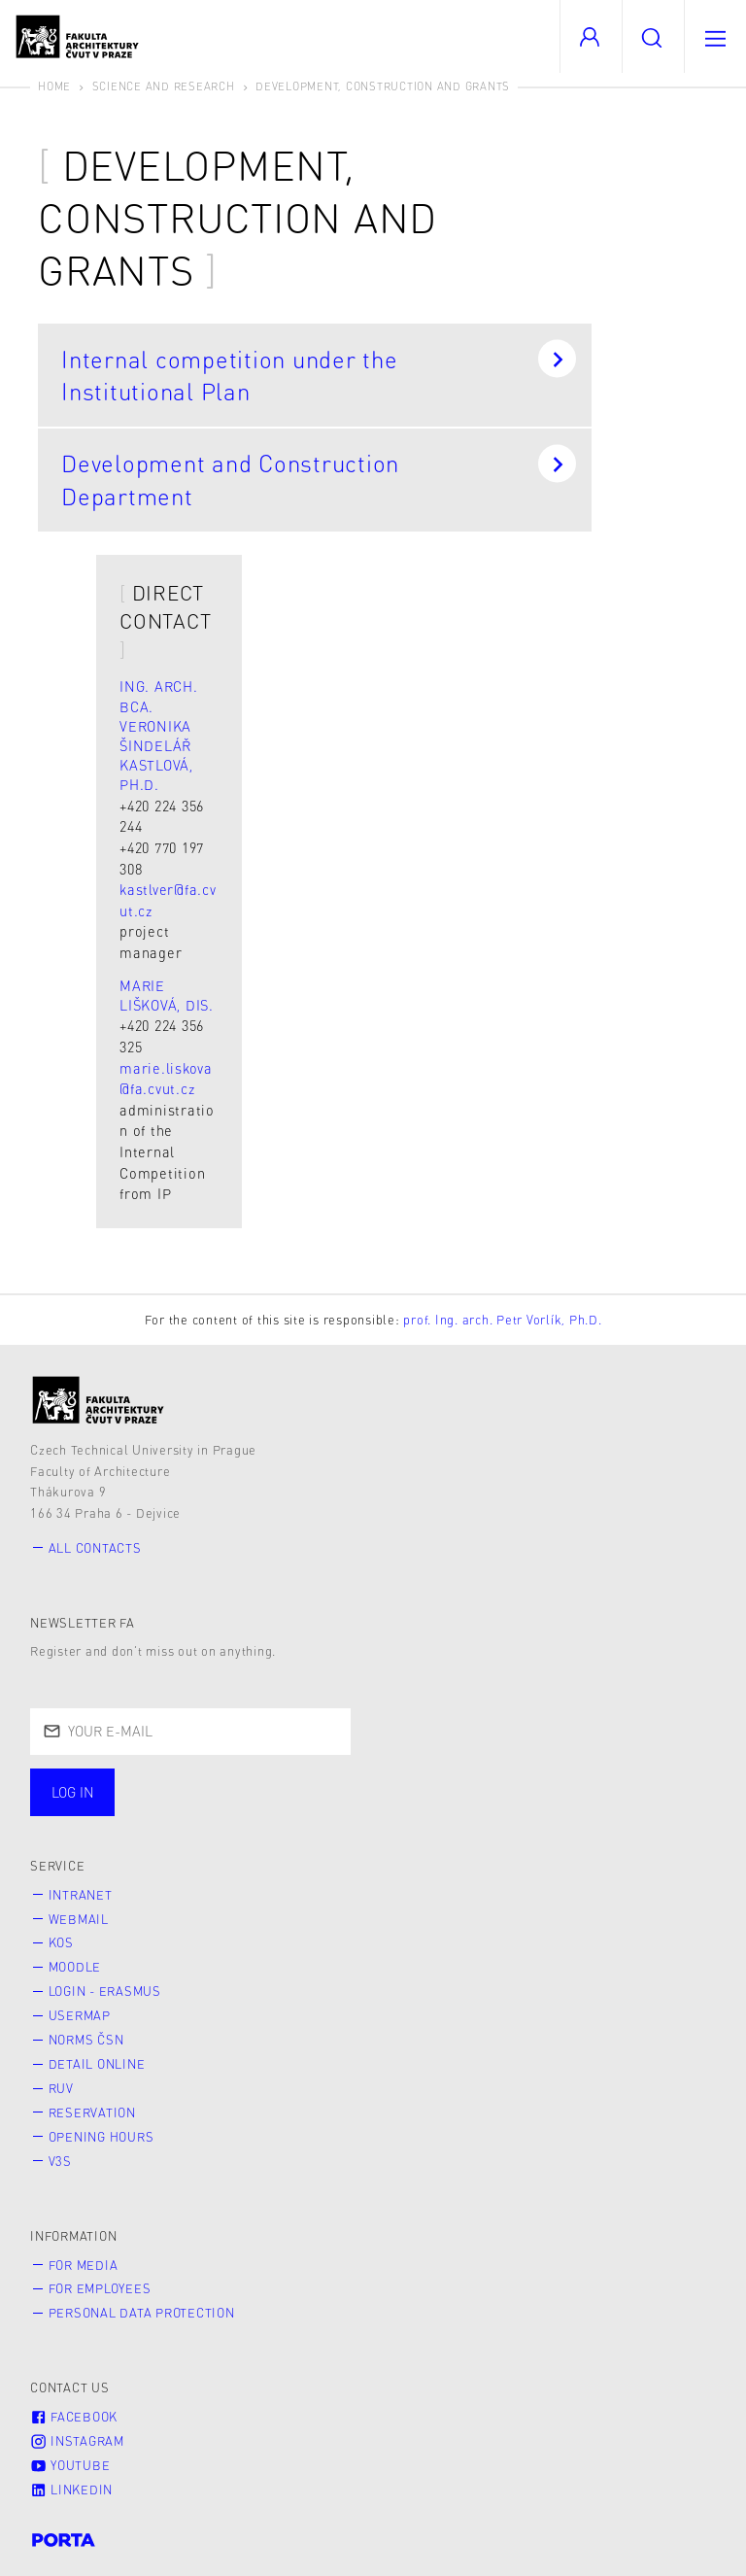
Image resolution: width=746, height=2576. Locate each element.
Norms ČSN (86, 2039)
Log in (72, 1792)
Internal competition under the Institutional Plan (318, 373)
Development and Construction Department (318, 477)
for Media (84, 2265)
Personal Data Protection (142, 2312)
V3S (60, 2161)
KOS (61, 1942)
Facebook (74, 2416)
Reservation (92, 2112)
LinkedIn (71, 2489)
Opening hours (101, 2137)
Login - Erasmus (105, 1991)
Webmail (79, 1919)
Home (54, 86)
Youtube (70, 2465)
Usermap (80, 2015)
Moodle (75, 1967)
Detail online (97, 2064)
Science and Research (163, 86)
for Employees (100, 2288)
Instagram (77, 2441)
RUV (61, 2088)
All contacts (95, 1548)
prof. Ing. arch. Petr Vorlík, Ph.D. (502, 1319)
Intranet (81, 1895)
